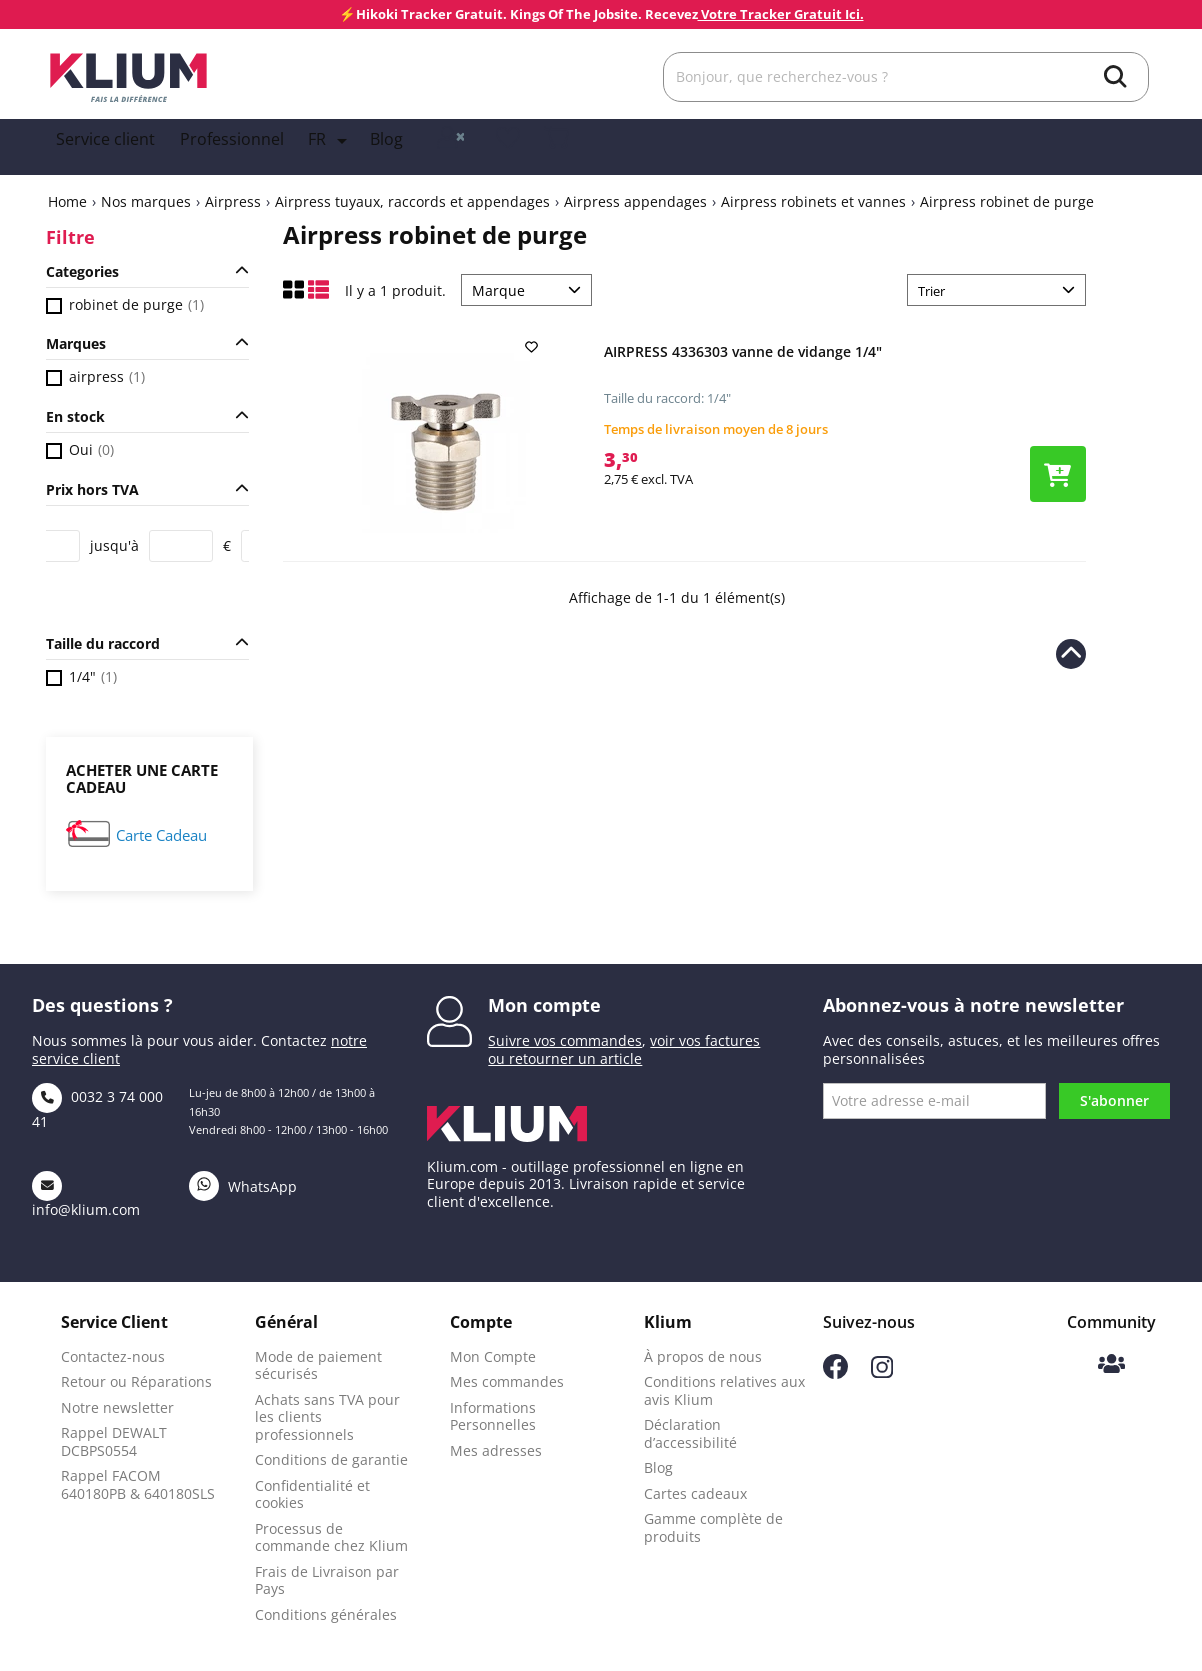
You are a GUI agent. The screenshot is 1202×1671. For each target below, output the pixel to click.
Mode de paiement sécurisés (318, 1365)
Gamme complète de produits (713, 1527)
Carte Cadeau (161, 836)
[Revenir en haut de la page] (1071, 654)
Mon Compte (493, 1356)
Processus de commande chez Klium (331, 1537)
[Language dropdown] (331, 141)
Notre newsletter (117, 1407)
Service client (105, 139)
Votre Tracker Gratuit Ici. (781, 14)
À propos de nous (703, 1356)
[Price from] (48, 546)
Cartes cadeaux (695, 1493)
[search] (1115, 79)
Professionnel (232, 139)
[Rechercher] (906, 77)
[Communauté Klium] (1111, 1365)
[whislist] (507, 138)
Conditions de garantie (331, 1459)
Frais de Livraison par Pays (327, 1580)
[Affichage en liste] (318, 294)
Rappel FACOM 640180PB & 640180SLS (138, 1484)
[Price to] (181, 546)
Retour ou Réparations (136, 1381)
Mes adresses (496, 1450)
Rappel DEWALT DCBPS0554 (114, 1441)
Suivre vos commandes (565, 1040)
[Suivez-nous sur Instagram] (882, 1372)
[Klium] (128, 75)
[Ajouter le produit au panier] (1058, 474)
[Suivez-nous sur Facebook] (835, 1373)
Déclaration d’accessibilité (690, 1433)
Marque (498, 290)
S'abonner (1114, 1100)
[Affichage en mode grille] (295, 294)
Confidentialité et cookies (312, 1494)
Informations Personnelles (493, 1416)
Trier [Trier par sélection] (931, 291)
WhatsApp (243, 1186)
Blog (386, 139)
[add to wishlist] (534, 347)
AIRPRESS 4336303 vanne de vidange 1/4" (743, 351)
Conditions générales (326, 1614)
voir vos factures (705, 1040)
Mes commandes (507, 1381)
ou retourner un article (565, 1058)
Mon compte (544, 1005)
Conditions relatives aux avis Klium (724, 1390)
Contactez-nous (113, 1356)
